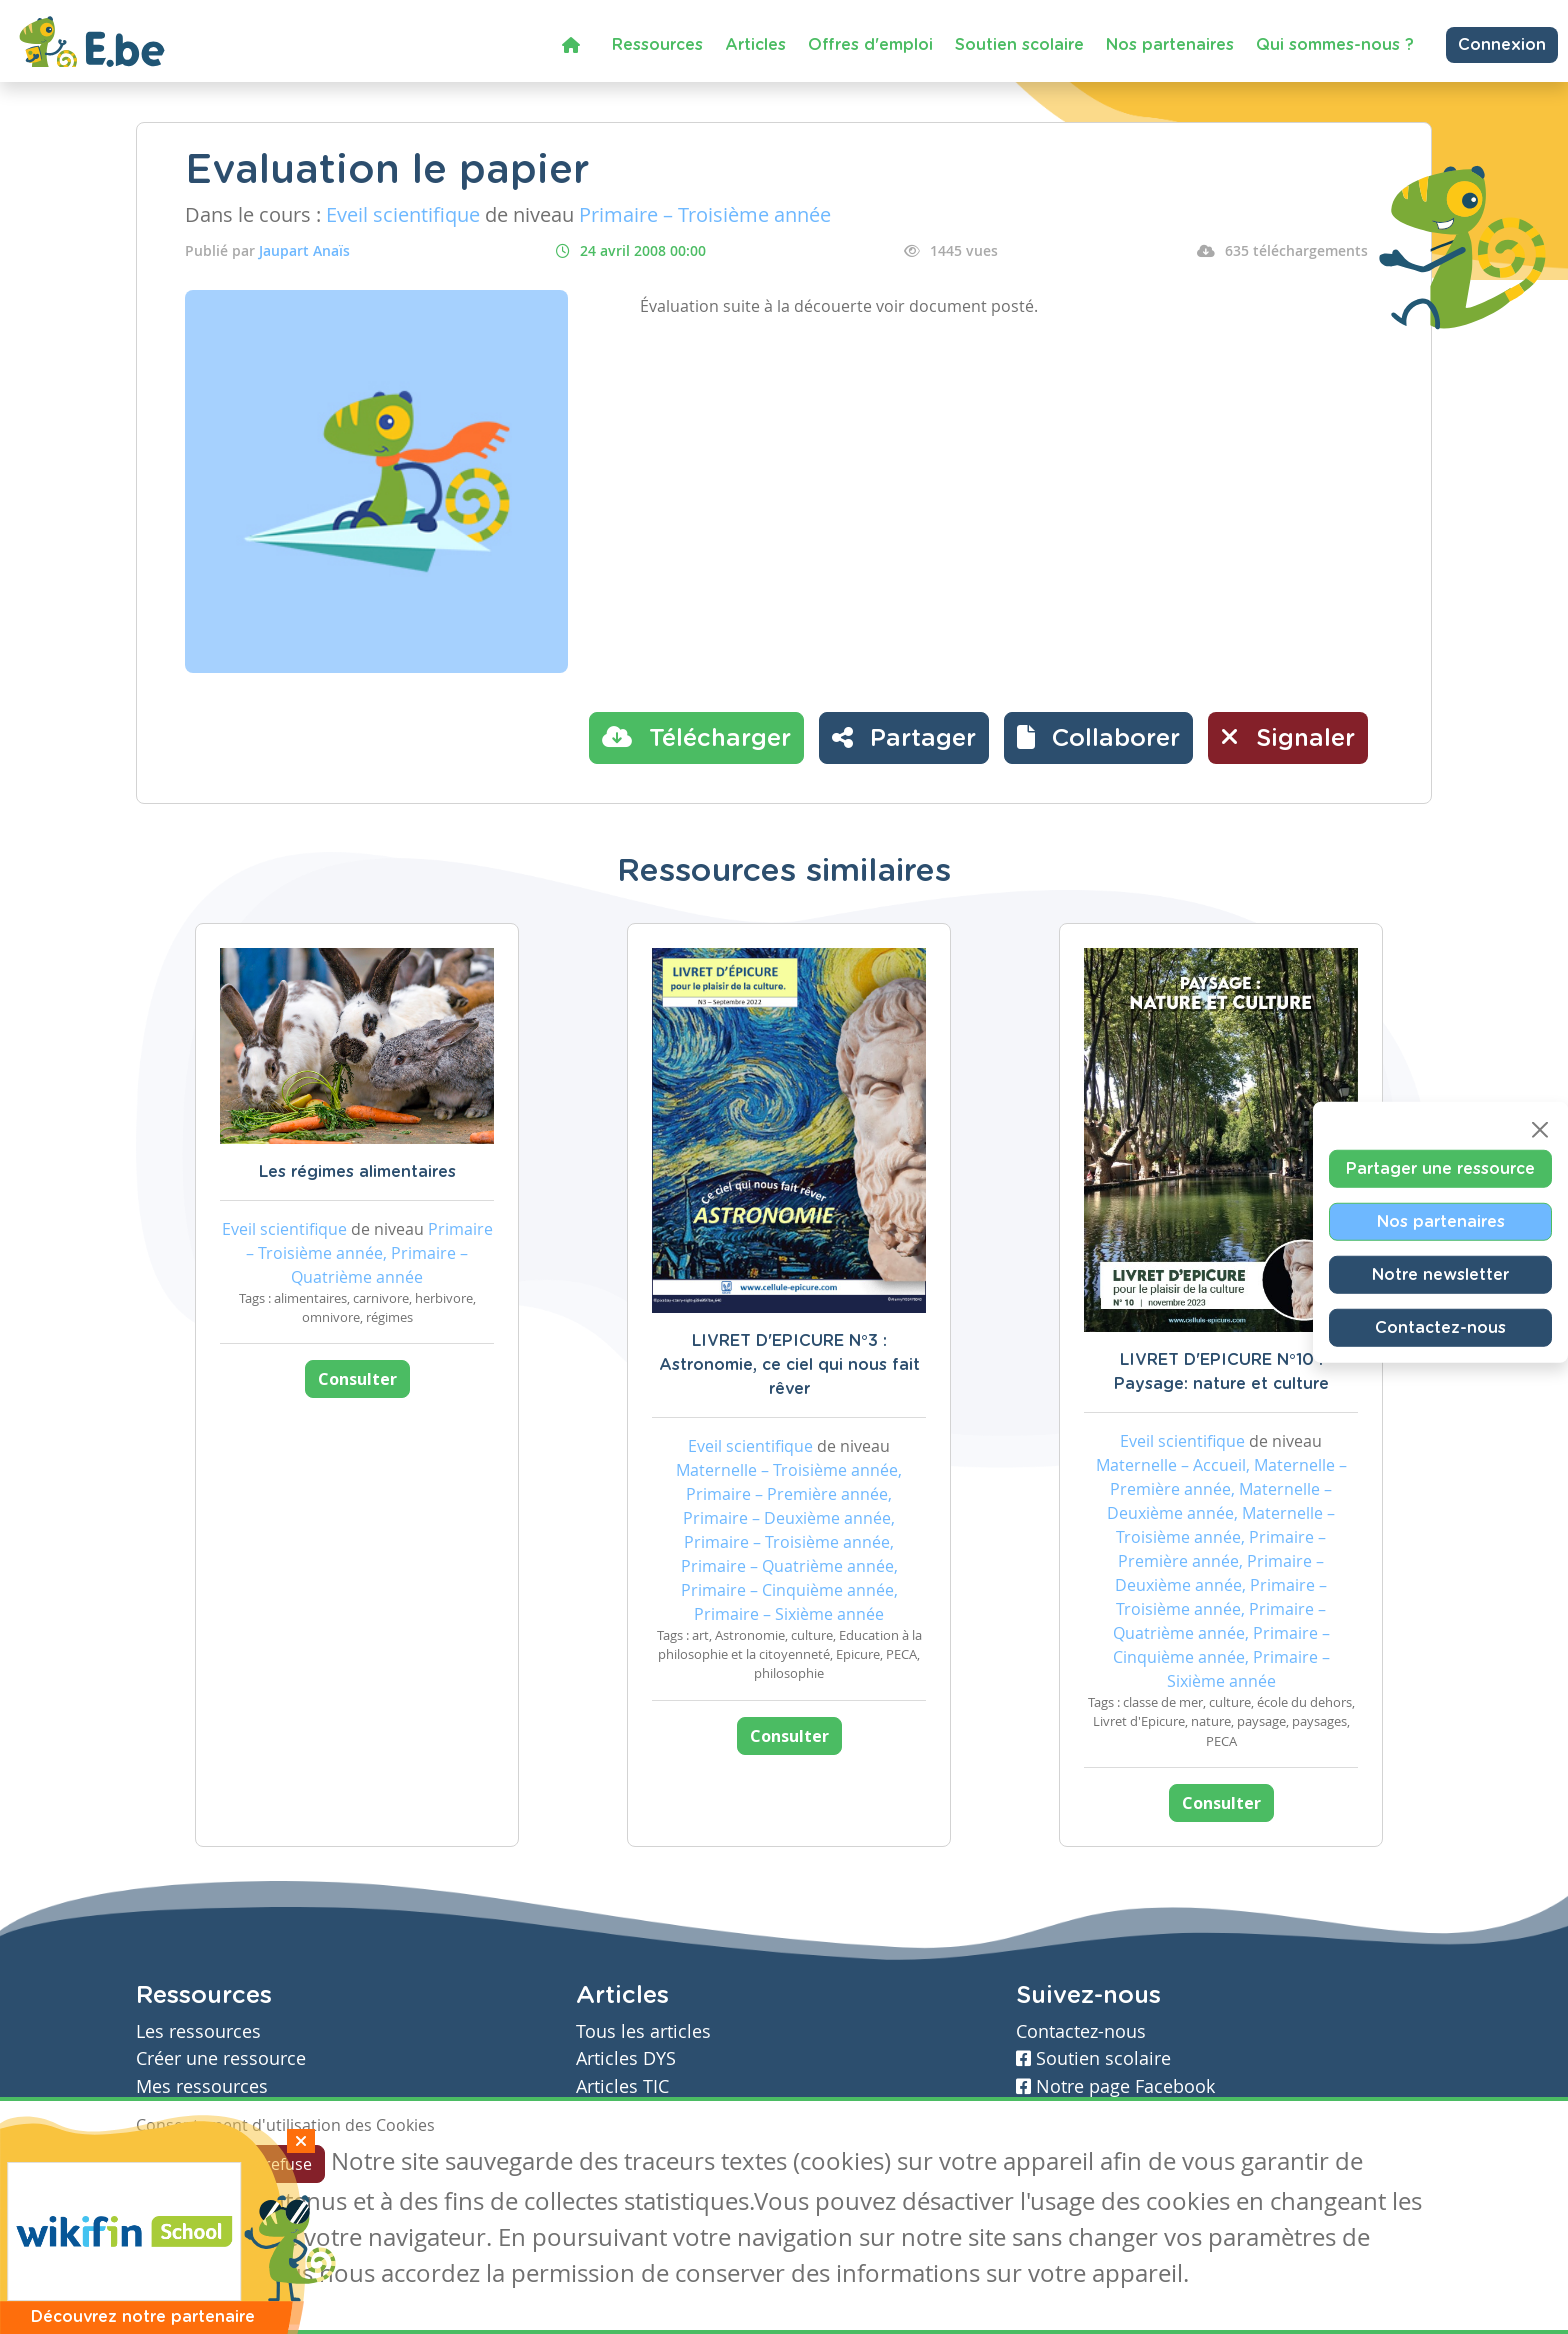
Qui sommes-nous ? (1335, 45)
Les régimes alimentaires (357, 1172)
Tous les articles (643, 2031)
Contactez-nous (1440, 1328)
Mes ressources (202, 2086)
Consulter (357, 1379)
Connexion (1502, 45)
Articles (755, 45)
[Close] (1540, 1130)
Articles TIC (622, 2086)
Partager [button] (904, 737)
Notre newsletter (1440, 1275)
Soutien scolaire (1019, 45)
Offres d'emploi (870, 45)
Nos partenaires (1170, 45)
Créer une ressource (221, 2058)
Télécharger (696, 737)
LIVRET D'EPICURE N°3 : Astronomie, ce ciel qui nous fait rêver (789, 1365)
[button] (1098, 738)
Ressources (657, 45)
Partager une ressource (1440, 1169)
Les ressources (198, 2031)
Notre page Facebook (1115, 2086)
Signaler (1288, 737)
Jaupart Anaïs (304, 250)
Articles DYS (626, 2058)
